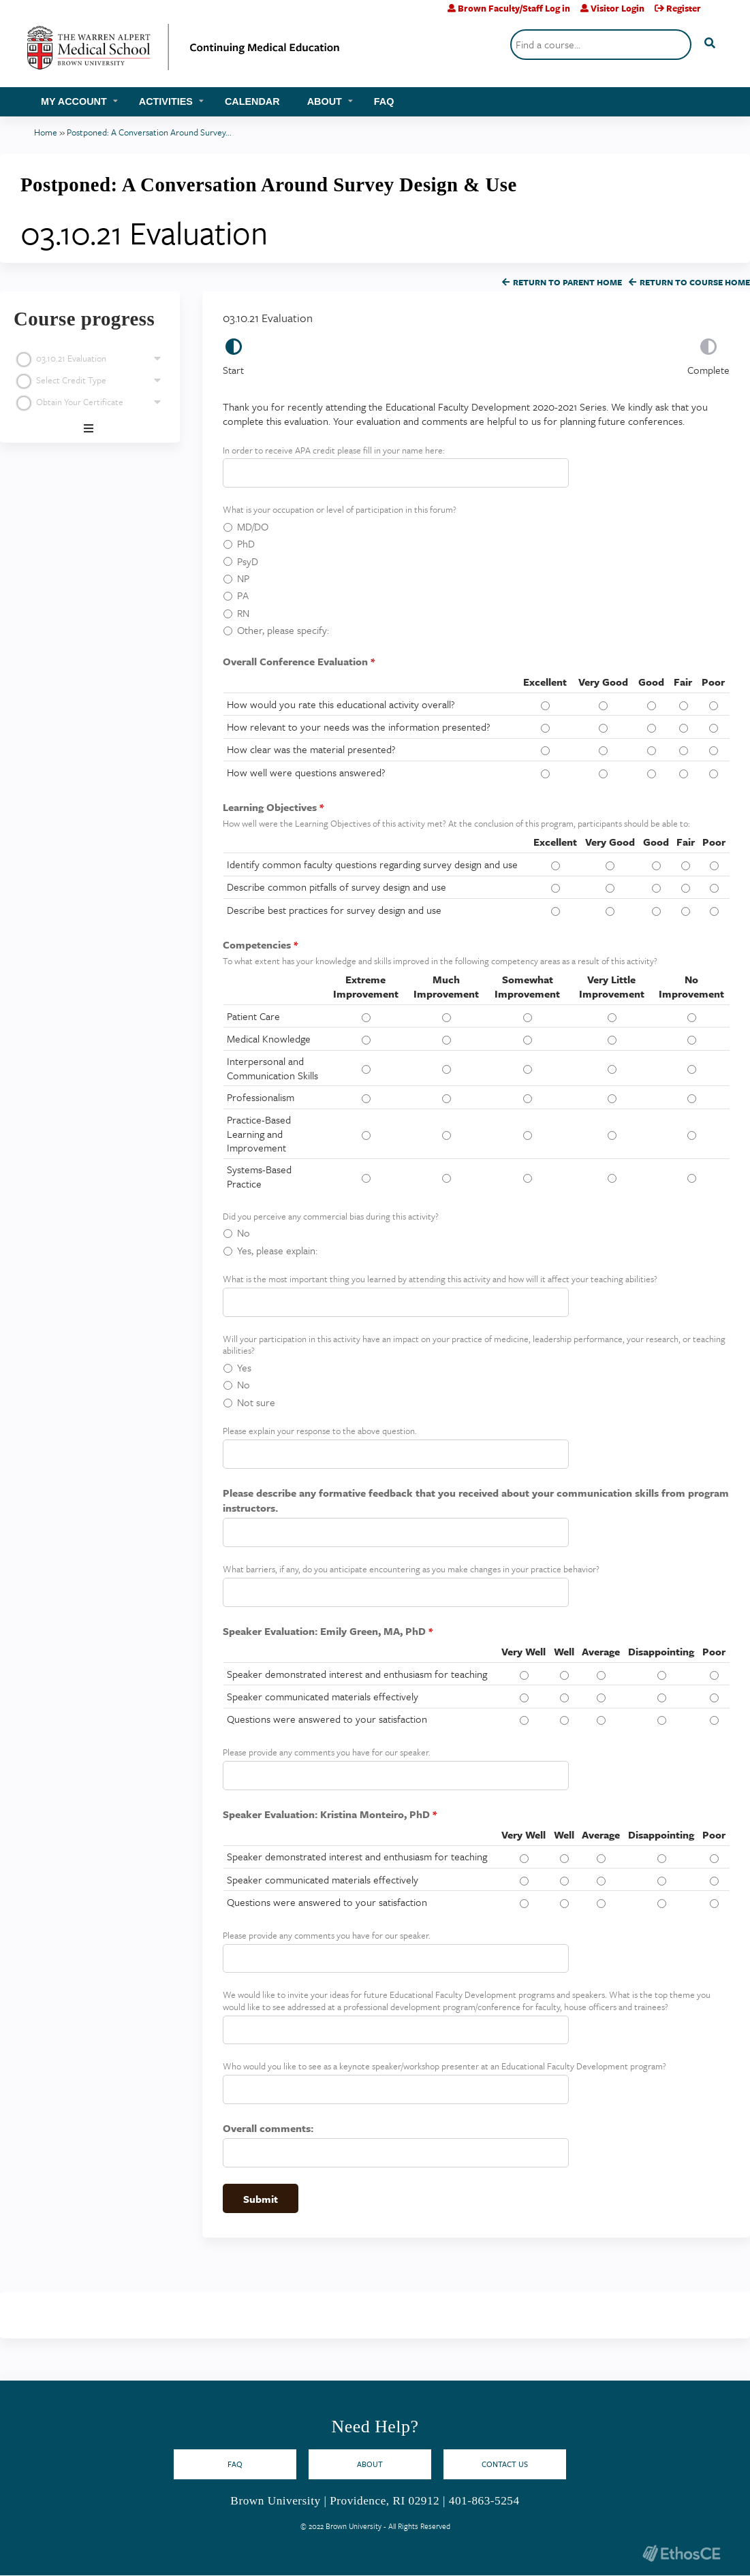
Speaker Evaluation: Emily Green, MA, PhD (324, 1630)
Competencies (257, 944)
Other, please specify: (283, 629)
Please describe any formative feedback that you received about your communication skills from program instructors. (476, 1500)
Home (45, 132)
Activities (166, 101)
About (324, 101)
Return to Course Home (695, 282)
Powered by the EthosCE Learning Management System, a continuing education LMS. (681, 2553)
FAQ (384, 101)
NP (243, 578)
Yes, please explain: (277, 1250)
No (243, 1232)
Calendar (252, 101)
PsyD (247, 561)
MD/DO (252, 526)
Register (683, 8)
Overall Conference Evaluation (295, 661)
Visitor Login (617, 8)
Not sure (256, 1402)
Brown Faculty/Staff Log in (514, 8)
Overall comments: (268, 2127)
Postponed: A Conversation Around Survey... (149, 132)
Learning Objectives (270, 806)
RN (243, 612)
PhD (246, 543)
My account (74, 101)
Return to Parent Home (567, 282)
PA (243, 595)
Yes (244, 1367)
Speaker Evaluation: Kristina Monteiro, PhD (326, 1814)
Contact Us (505, 2464)
